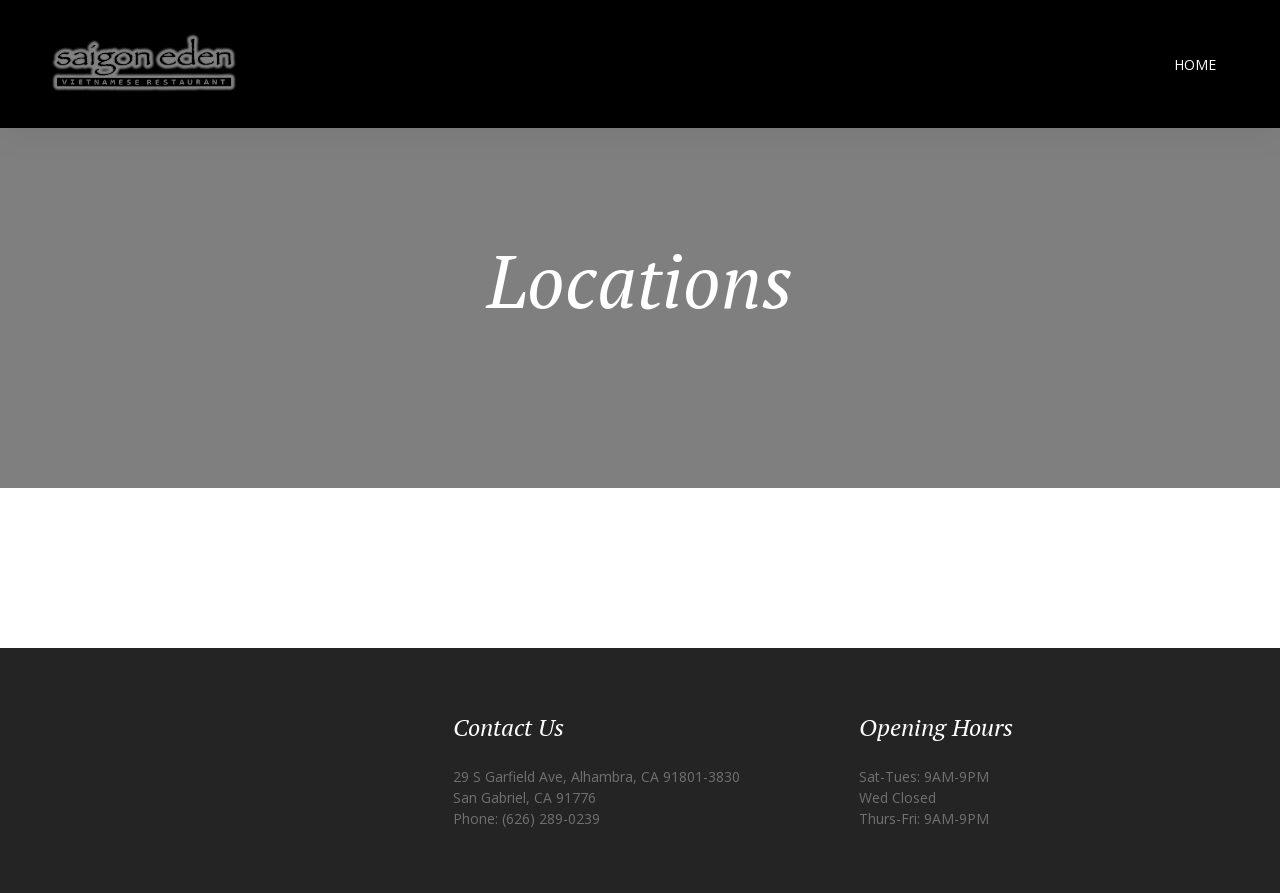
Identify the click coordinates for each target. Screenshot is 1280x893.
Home (1195, 64)
